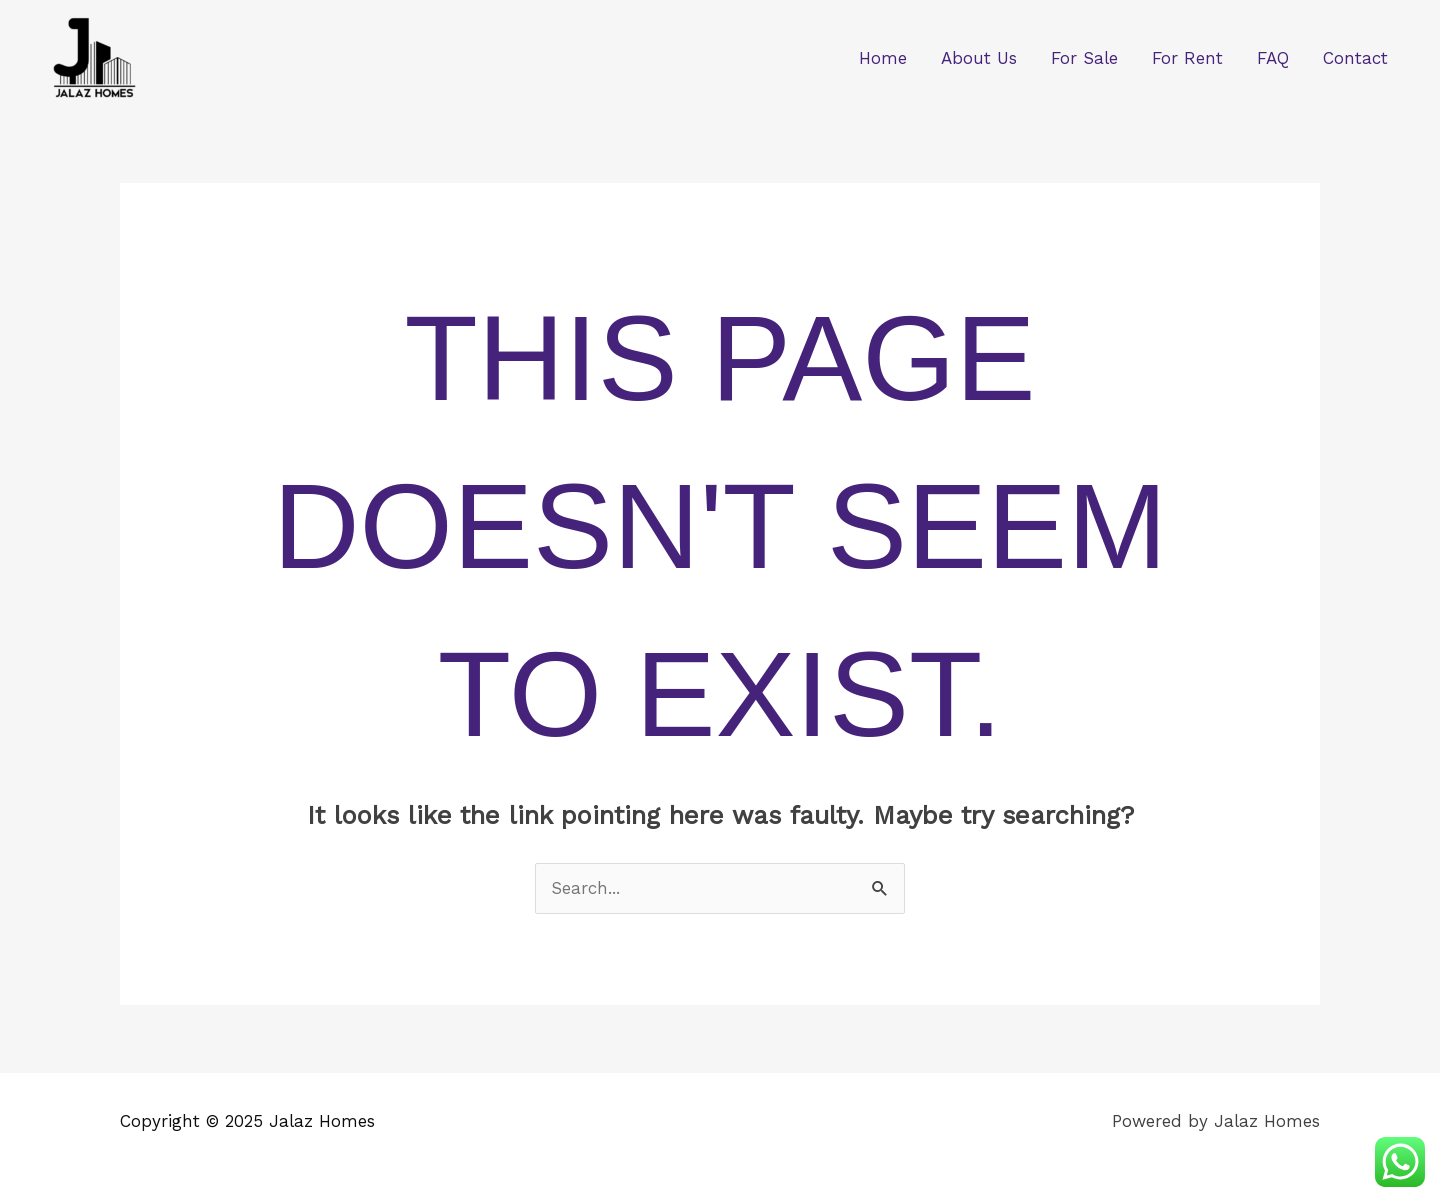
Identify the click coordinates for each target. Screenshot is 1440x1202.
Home (883, 58)
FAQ (1273, 58)
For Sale (1084, 58)
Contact (1355, 58)
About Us (979, 58)
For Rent (1187, 58)
